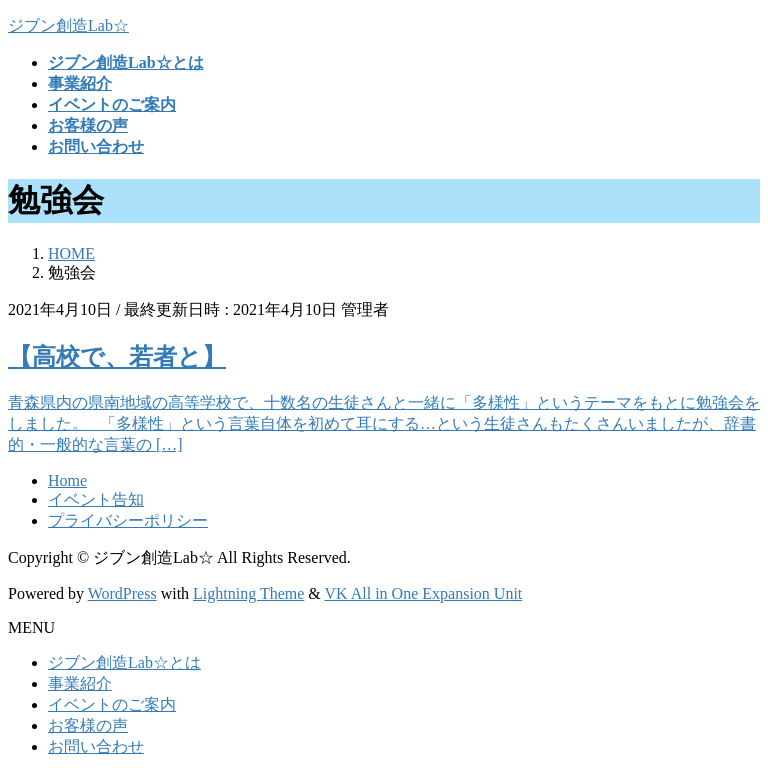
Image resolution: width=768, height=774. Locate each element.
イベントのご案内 (112, 704)
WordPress (122, 593)
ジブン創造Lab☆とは (124, 662)
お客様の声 (88, 725)
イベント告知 (96, 499)
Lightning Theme (248, 593)
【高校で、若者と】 (117, 357)
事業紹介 (80, 683)
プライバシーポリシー (128, 520)
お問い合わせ (96, 746)
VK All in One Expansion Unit (424, 593)
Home (67, 480)
